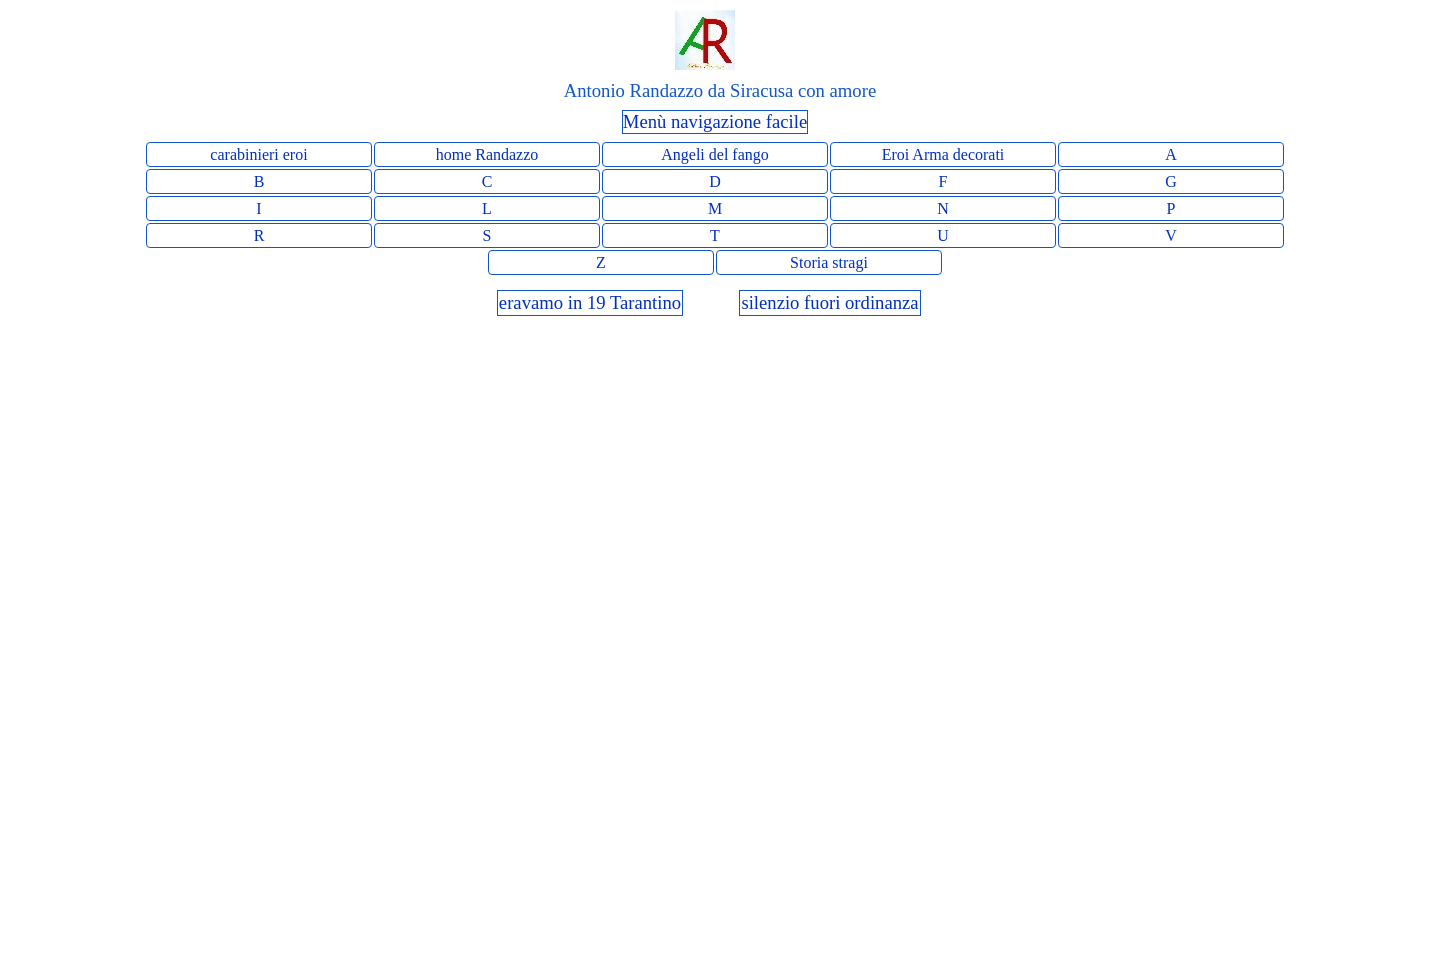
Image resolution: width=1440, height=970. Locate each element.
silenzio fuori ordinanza (829, 302)
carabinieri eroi (258, 154)
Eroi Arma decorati (943, 154)
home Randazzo (487, 154)
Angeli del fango (715, 154)
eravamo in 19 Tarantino (590, 302)
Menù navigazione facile (715, 121)
